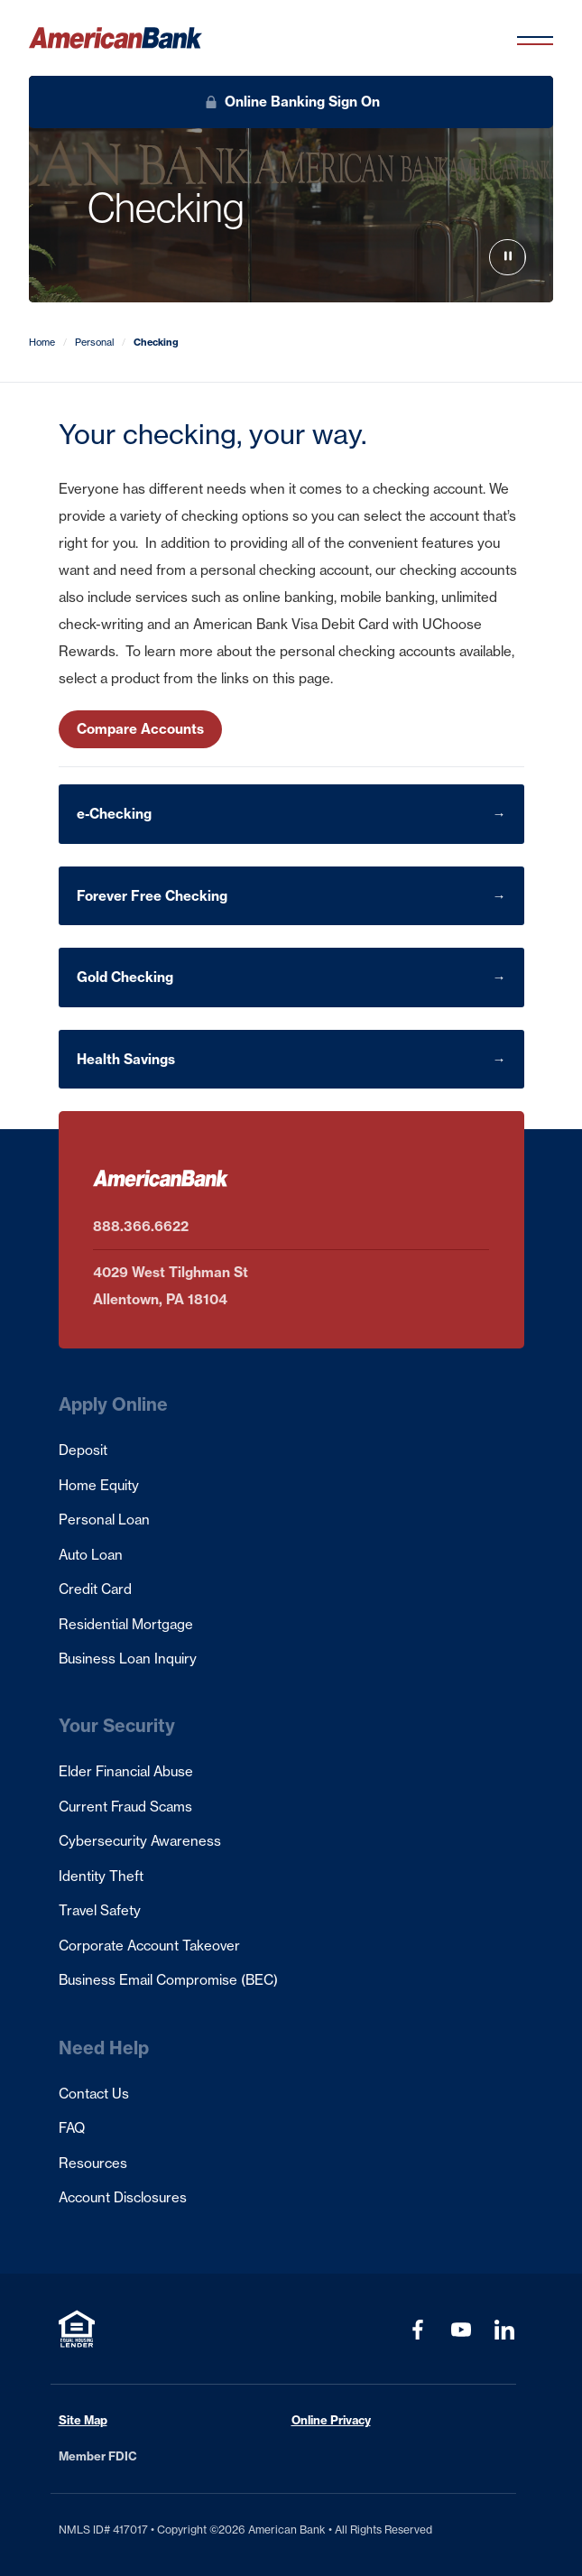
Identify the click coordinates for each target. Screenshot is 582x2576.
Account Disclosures (123, 2197)
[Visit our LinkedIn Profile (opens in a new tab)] (504, 2329)
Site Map (83, 2420)
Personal (94, 342)
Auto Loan (91, 1554)
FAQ (72, 2127)
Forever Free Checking (152, 895)
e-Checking (114, 813)
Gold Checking (125, 977)
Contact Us (94, 2093)
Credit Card (95, 1589)
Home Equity (99, 1485)
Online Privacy (331, 2420)
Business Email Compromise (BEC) (168, 1979)
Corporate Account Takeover (149, 1945)
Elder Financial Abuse (126, 1771)
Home (42, 342)
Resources (93, 2163)
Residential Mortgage (126, 1624)
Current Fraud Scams (125, 1806)
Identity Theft (101, 1876)
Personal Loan (104, 1519)
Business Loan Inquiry (128, 1658)
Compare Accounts (140, 728)
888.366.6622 (141, 1226)
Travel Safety (100, 1910)
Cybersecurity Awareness (140, 1840)
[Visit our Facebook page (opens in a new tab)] (418, 2329)
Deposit (83, 1450)
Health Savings (126, 1059)
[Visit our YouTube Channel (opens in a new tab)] (461, 2329)
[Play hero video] (507, 257)
